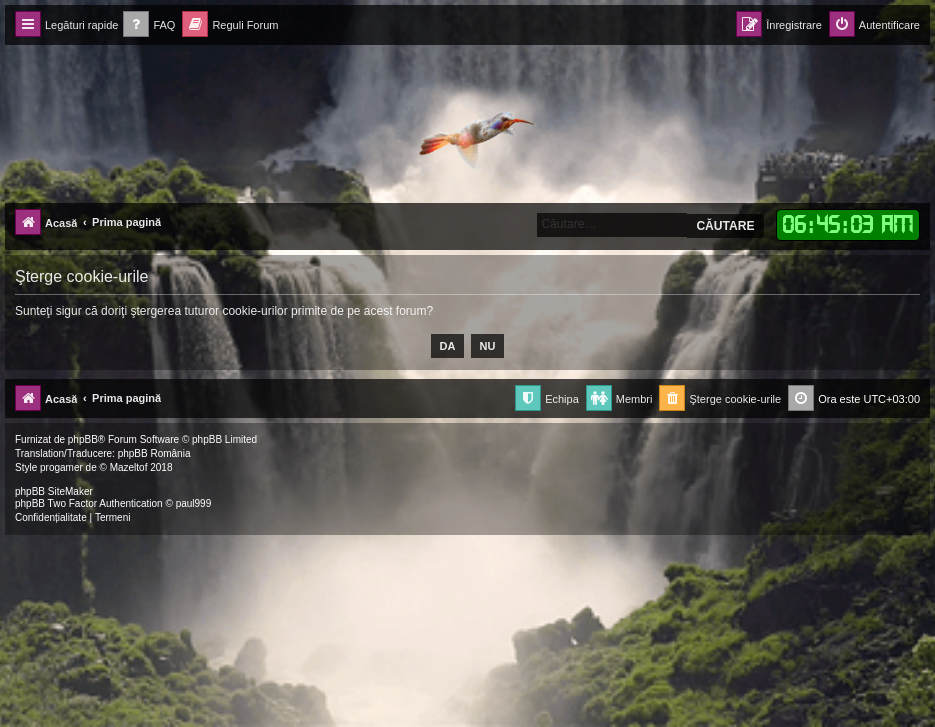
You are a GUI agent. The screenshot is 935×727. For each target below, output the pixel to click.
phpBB (83, 439)
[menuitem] (149, 25)
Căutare (725, 226)
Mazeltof (129, 467)
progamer (61, 467)
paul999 (194, 503)
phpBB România (154, 453)
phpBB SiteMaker (54, 491)
